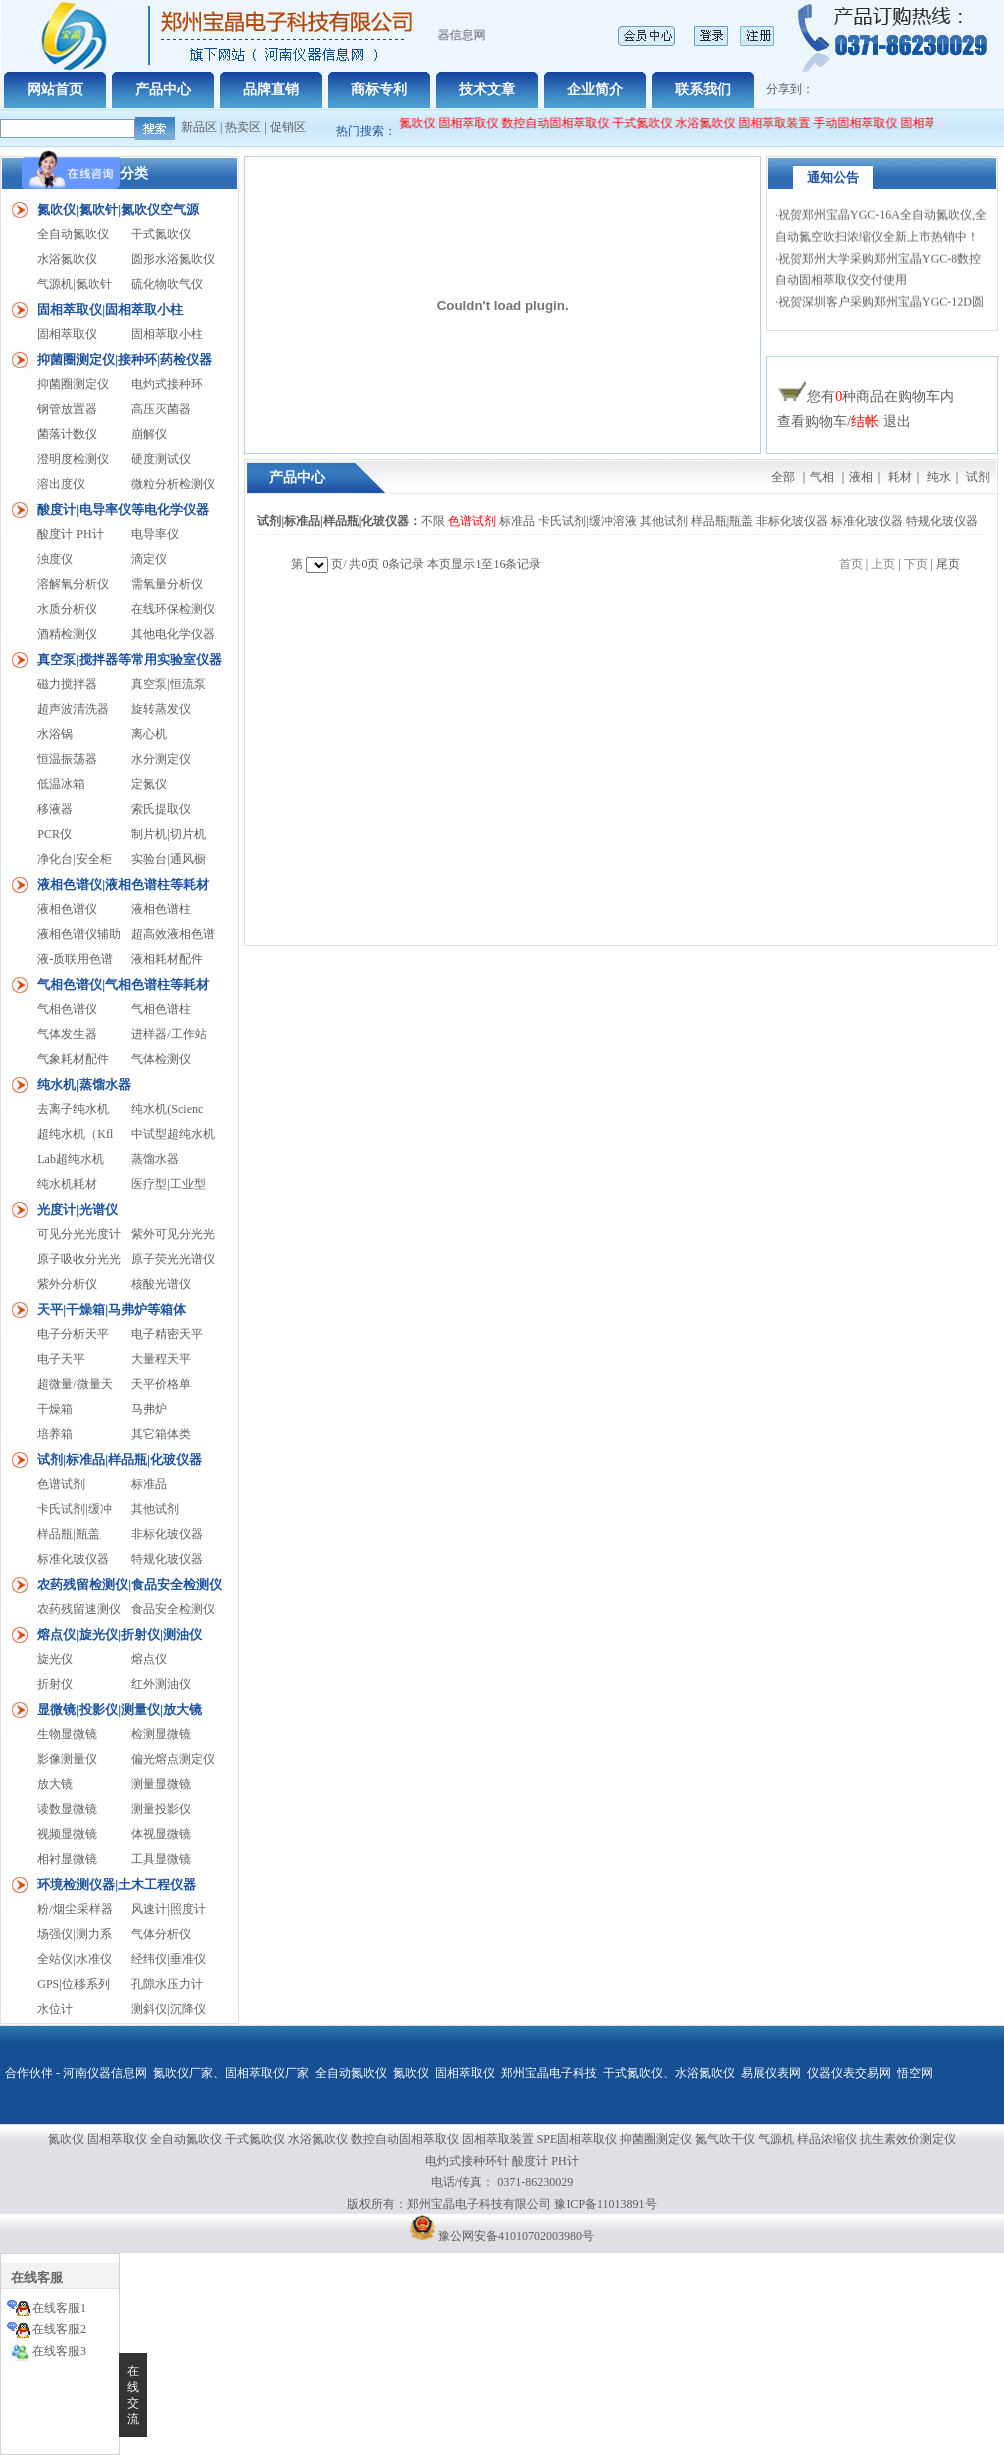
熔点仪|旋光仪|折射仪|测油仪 (119, 1634)
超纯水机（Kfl (75, 1134)
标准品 (149, 1484)
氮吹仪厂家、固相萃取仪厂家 (231, 2073)
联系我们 (703, 89)
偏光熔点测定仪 (173, 1759)
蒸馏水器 (155, 1159)
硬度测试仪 (161, 459)
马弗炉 (149, 1409)
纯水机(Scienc (167, 1109)
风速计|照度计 (168, 1909)
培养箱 (55, 1434)
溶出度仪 (61, 484)
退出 (897, 421)
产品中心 (163, 89)
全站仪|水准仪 (74, 1959)
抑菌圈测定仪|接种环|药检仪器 (124, 359)
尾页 (948, 564)
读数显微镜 (67, 1809)
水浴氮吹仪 (716, 123)
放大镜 (55, 1784)
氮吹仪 (411, 2073)
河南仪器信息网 (105, 2073)
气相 (822, 477)
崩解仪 (149, 434)
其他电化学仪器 (173, 634)
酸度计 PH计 (70, 534)
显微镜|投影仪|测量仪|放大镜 (119, 1709)
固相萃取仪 (480, 123)
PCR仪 (54, 834)
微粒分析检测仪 (173, 484)
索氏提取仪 (161, 809)
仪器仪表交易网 (849, 2073)
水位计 (55, 2009)
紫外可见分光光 (173, 1234)
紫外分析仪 (67, 1284)
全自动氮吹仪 (410, 123)
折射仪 (55, 1684)
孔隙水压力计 (167, 1984)
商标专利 (379, 89)
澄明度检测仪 (73, 459)
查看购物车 (812, 421)
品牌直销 (271, 89)
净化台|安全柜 (74, 859)
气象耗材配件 (73, 1059)
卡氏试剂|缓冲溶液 (587, 521)
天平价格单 (161, 1384)
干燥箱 (55, 1409)
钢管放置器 (67, 409)
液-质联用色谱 (75, 959)
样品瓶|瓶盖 (68, 1534)
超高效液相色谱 (173, 934)
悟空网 (915, 2073)
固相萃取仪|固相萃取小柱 (110, 309)
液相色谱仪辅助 (79, 934)
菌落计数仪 (67, 434)
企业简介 (595, 89)
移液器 (55, 809)
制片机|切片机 (168, 834)
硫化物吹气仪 (167, 284)
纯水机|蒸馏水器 (84, 1084)
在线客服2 (59, 2329)
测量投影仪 (161, 1809)
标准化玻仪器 (73, 1559)
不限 (433, 521)
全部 (783, 477)
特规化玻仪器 (167, 1559)
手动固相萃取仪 (866, 123)
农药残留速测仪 (79, 1609)
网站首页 (55, 89)
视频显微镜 (67, 1834)
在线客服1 (59, 2308)
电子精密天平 (167, 1334)
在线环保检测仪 (173, 609)
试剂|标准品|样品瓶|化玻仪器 (119, 1459)
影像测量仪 (67, 1759)
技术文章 (487, 89)
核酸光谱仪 (161, 1284)
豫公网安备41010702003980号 (516, 2236)
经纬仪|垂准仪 (168, 1959)
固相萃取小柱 (167, 334)
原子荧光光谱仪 (173, 1259)
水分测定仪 (161, 759)
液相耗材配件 (167, 959)
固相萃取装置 (785, 123)
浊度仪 (55, 559)
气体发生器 (67, 1034)
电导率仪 (155, 534)
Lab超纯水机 (70, 1159)
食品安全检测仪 (173, 1609)
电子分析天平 (73, 1334)
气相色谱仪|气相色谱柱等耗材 (123, 984)
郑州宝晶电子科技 (549, 2073)
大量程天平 (161, 1359)
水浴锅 (55, 734)
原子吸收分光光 (79, 1259)
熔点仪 (149, 1659)
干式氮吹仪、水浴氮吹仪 (669, 2073)
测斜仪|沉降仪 (168, 2009)
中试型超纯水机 (173, 1134)
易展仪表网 (771, 2073)
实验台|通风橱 (168, 859)
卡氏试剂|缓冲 (74, 1509)
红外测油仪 (161, 1684)
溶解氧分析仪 (73, 584)
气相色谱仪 (67, 1009)
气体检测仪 (161, 1059)
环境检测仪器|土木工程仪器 (116, 1884)
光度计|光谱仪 (77, 1209)
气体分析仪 (161, 1934)
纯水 (939, 477)
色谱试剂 (61, 1484)
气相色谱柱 (161, 1009)
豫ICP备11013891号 (605, 2204)
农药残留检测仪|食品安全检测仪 (129, 1584)
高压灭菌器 (161, 409)
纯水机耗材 (67, 1184)
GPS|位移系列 (73, 1984)
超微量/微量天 (74, 1384)
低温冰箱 (61, 784)
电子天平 (61, 1359)
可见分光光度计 (79, 1234)
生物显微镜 (67, 1734)
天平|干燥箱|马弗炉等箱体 (111, 1309)
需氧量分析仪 (167, 584)
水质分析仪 (67, 609)
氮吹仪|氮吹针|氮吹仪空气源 (118, 209)
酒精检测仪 (67, 634)
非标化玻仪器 (167, 1534)
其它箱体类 (161, 1434)
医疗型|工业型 (168, 1184)
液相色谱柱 (161, 909)
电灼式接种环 (167, 384)
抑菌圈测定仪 (73, 384)
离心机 (149, 734)
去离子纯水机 (73, 1109)
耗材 (900, 477)
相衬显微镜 (67, 1859)
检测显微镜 (161, 1734)
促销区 (288, 127)
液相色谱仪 (67, 909)
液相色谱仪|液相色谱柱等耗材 (123, 884)
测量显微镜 (161, 1784)
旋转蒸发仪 (161, 709)
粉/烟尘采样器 (74, 1909)
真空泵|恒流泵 (168, 684)
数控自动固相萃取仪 (566, 123)
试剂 (978, 477)
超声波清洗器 (73, 709)
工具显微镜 (161, 1859)
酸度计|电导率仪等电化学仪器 (123, 509)
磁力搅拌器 (67, 684)
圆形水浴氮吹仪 (173, 259)
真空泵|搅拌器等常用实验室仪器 (129, 659)
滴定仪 (149, 559)
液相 (861, 477)
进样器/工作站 (168, 1034)
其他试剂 (155, 1509)
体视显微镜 (161, 1834)
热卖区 (243, 127)
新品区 (199, 127)
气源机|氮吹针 (74, 284)
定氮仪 (149, 784)
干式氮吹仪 (653, 123)
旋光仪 (55, 1659)
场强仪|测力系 (74, 1934)
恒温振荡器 (67, 759)
